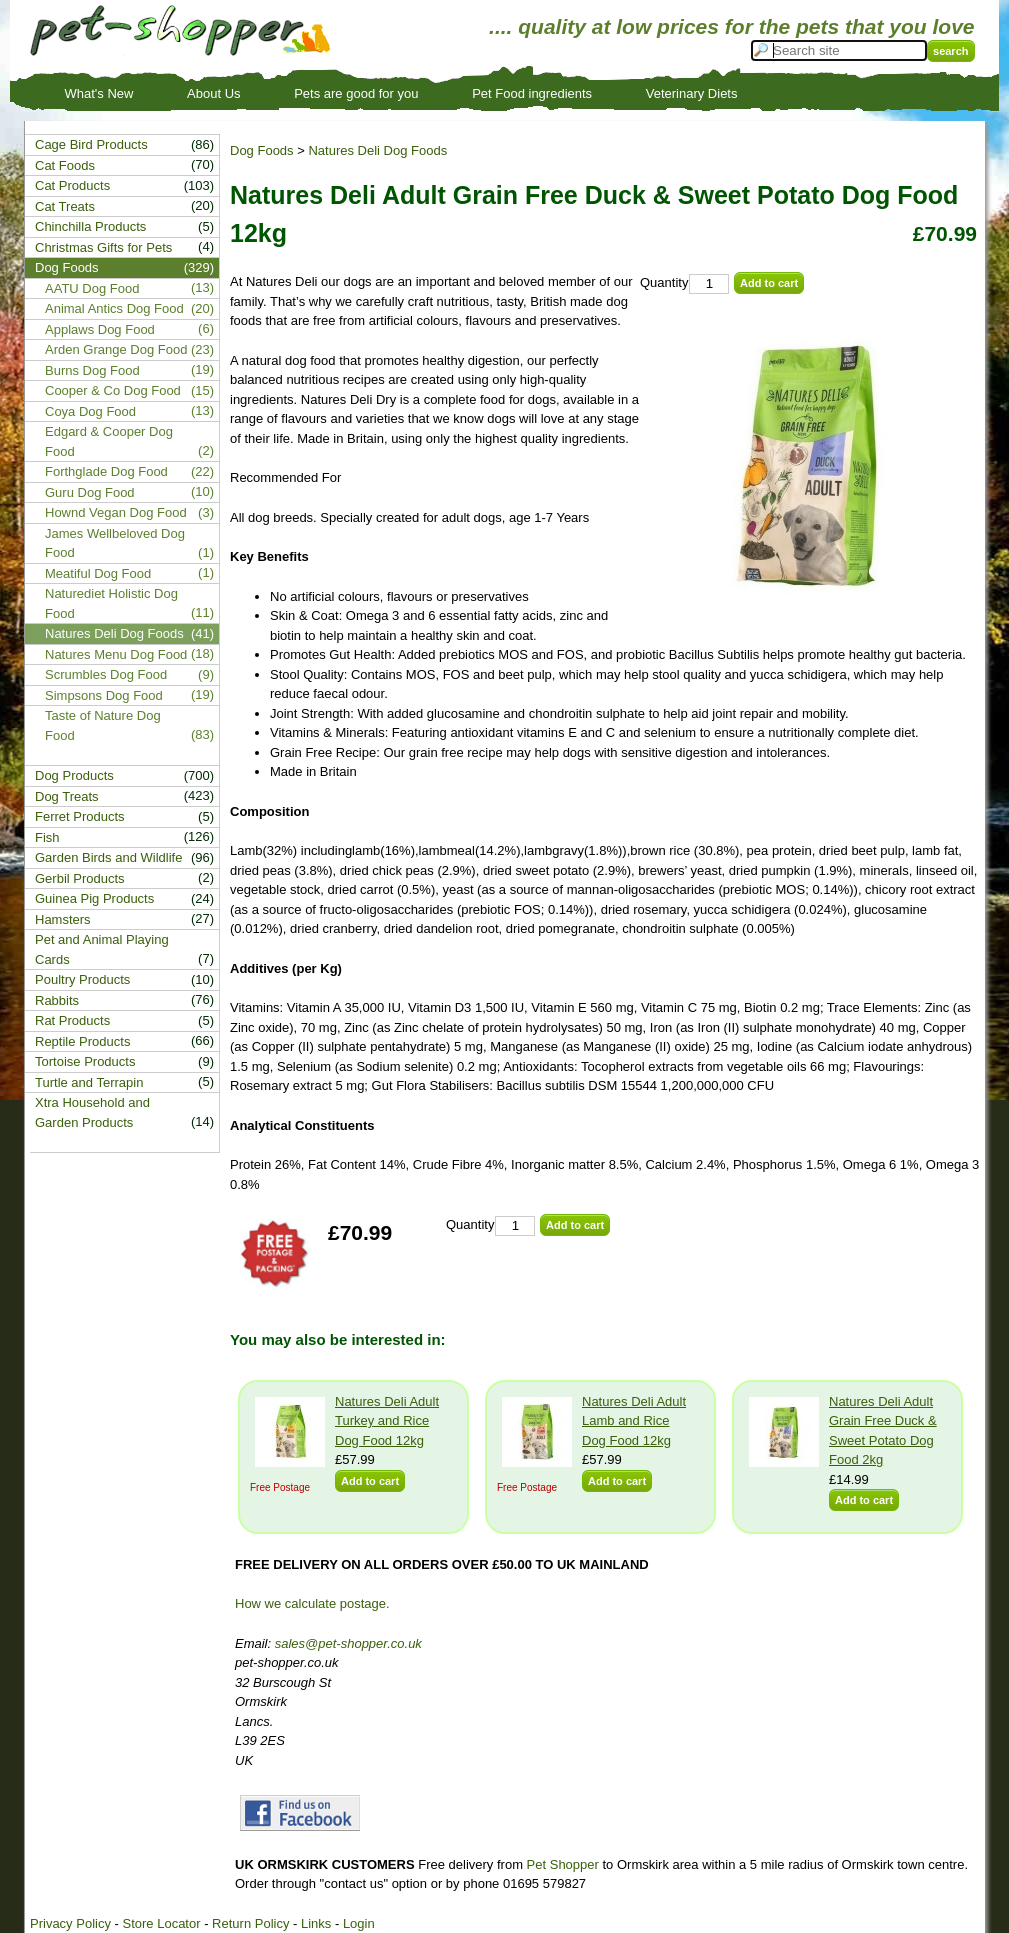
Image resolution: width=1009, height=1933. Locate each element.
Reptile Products (82, 1041)
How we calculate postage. (312, 1603)
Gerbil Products (80, 878)
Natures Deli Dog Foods (377, 150)
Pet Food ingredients (532, 93)
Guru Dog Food (90, 492)
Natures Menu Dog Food (116, 654)
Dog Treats (67, 796)
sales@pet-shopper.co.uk (348, 1643)
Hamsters (63, 919)
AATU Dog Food (92, 288)
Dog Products (74, 775)
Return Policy (250, 1923)
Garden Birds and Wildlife (108, 857)
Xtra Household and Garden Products (92, 1112)
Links (316, 1923)
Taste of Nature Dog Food (103, 725)
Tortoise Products (85, 1061)
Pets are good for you (356, 93)
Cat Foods (65, 165)
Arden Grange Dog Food (116, 349)
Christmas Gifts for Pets (103, 247)
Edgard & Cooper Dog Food (109, 441)
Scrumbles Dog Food (106, 674)
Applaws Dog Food (100, 329)
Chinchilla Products (90, 226)
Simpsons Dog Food (104, 695)
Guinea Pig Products (94, 898)
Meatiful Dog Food (98, 573)
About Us (213, 93)
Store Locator (161, 1923)
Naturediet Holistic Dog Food (111, 603)
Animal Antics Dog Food (114, 308)
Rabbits (57, 1000)
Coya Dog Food (90, 411)
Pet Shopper (563, 1864)
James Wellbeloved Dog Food (115, 543)
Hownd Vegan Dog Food (116, 512)
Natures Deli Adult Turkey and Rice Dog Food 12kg (387, 1421)
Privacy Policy (70, 1923)
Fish (47, 837)
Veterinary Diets (692, 93)
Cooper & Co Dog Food (113, 390)
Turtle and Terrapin (89, 1082)
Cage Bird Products (91, 144)
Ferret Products (80, 816)
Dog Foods (262, 150)
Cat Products (72, 185)
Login (359, 1923)
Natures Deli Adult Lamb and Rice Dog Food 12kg (634, 1421)
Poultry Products (82, 979)
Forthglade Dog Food (106, 471)
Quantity (664, 282)
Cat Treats (65, 206)
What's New (99, 93)
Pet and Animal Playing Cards (102, 949)
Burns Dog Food (92, 370)
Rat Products (72, 1020)
